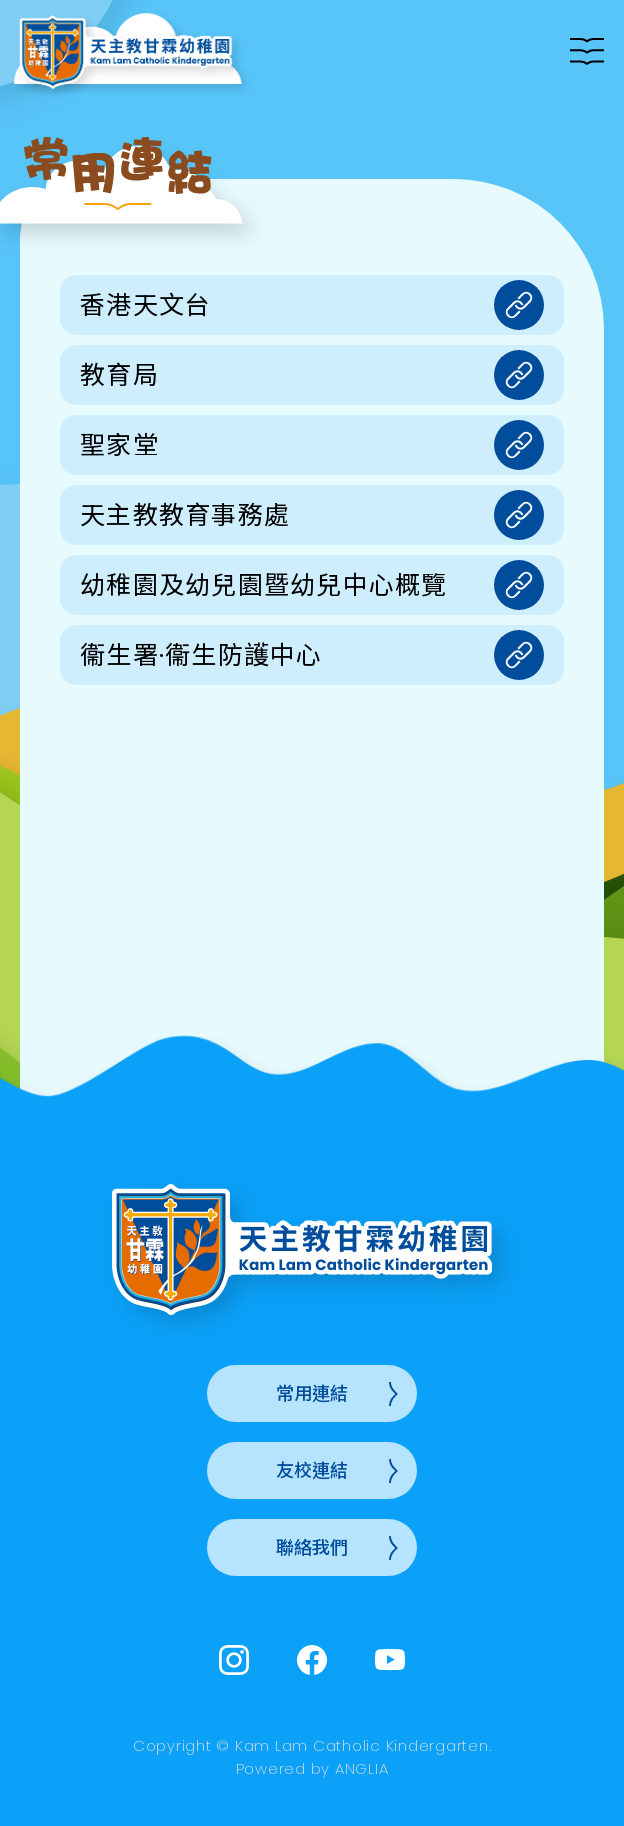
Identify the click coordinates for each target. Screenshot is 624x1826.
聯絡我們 (312, 1547)
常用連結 (312, 1393)
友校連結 (312, 1470)
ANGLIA (362, 1768)
